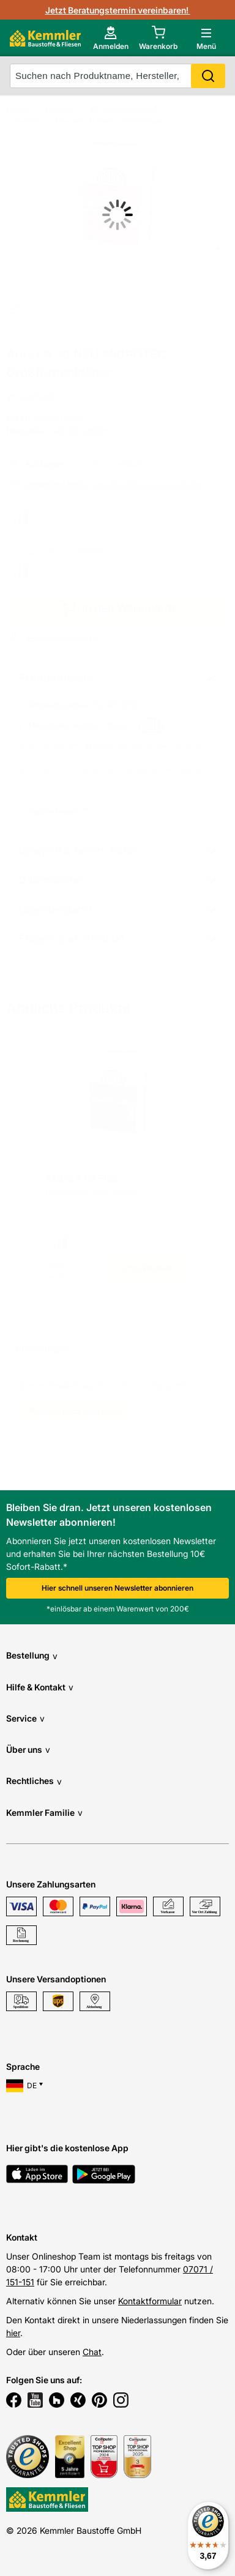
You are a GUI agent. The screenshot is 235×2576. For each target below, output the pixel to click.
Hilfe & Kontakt (39, 1687)
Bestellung (32, 1655)
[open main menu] (206, 38)
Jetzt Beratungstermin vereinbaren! (117, 10)
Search (208, 76)
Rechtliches (34, 1781)
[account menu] (111, 38)
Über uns (28, 1749)
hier (13, 2333)
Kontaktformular (150, 2301)
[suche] (117, 76)
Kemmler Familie (44, 1812)
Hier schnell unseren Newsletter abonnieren (117, 1587)
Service (25, 1718)
